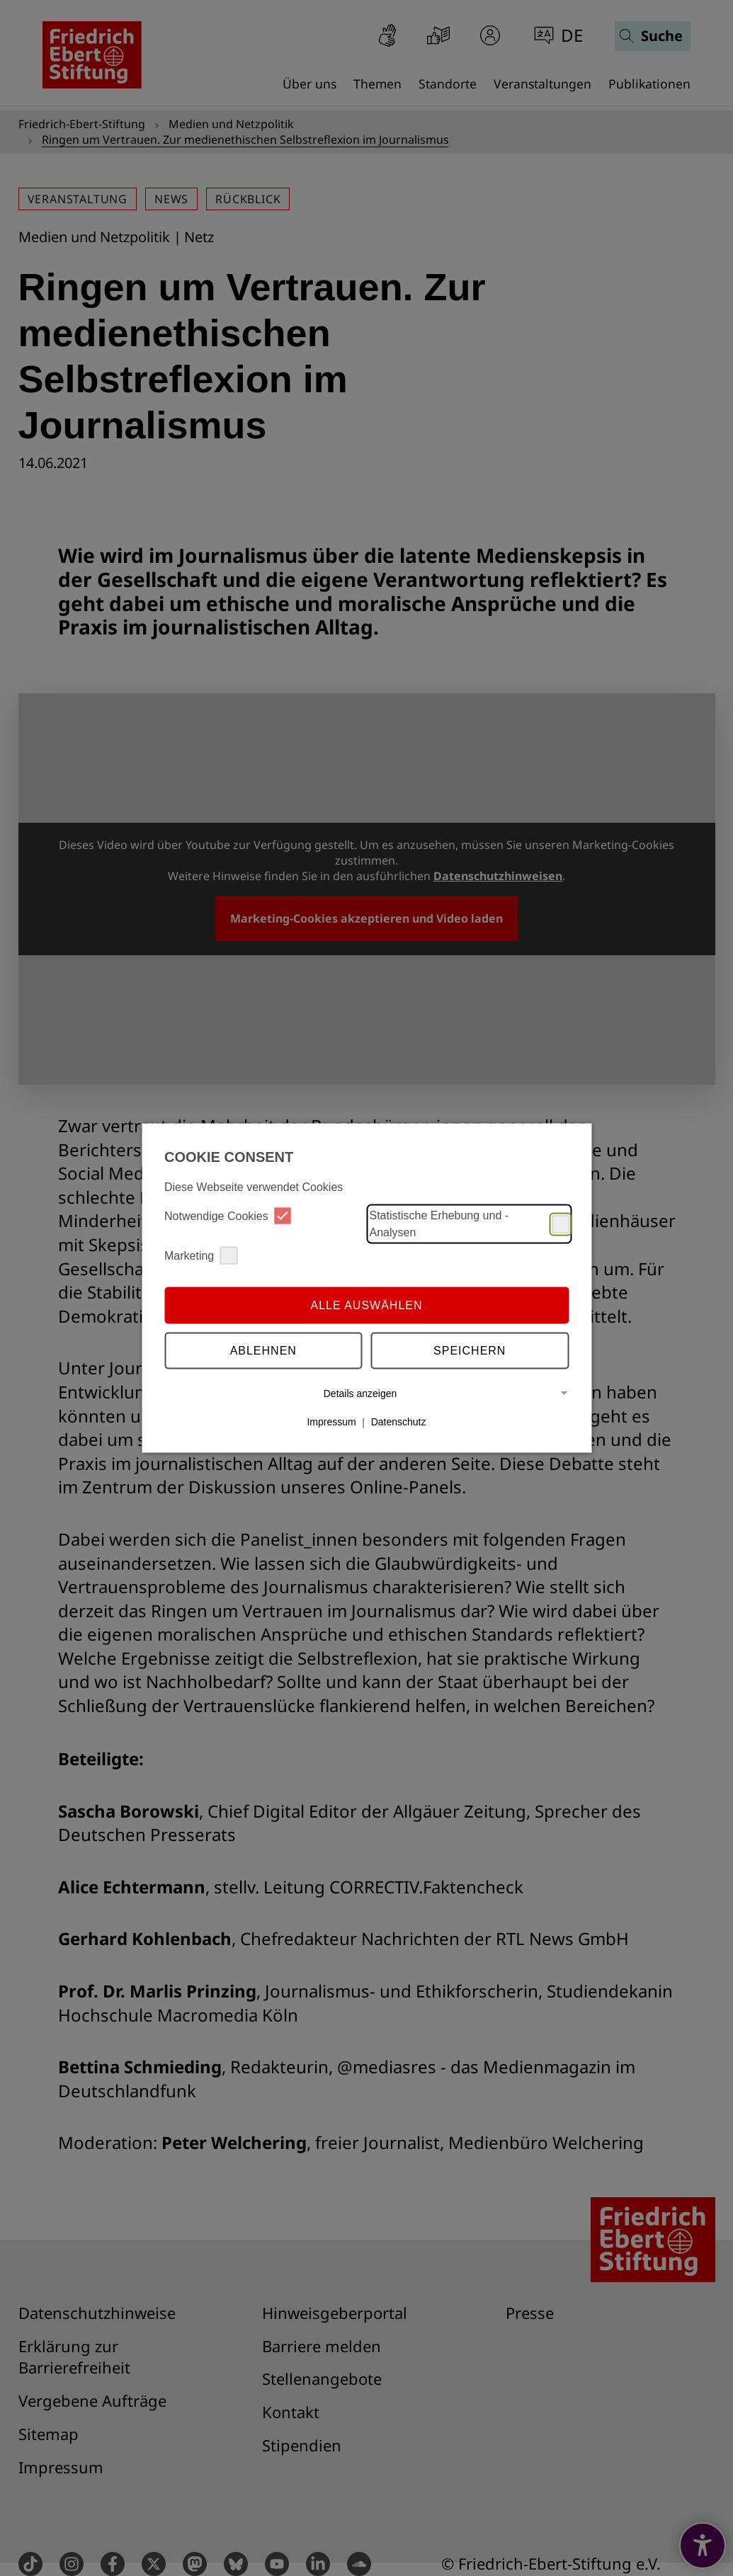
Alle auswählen (366, 1305)
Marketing (200, 1256)
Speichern (469, 1350)
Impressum (331, 1421)
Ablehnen (263, 1350)
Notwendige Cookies (228, 1216)
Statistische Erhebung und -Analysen (469, 1223)
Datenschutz (398, 1421)
